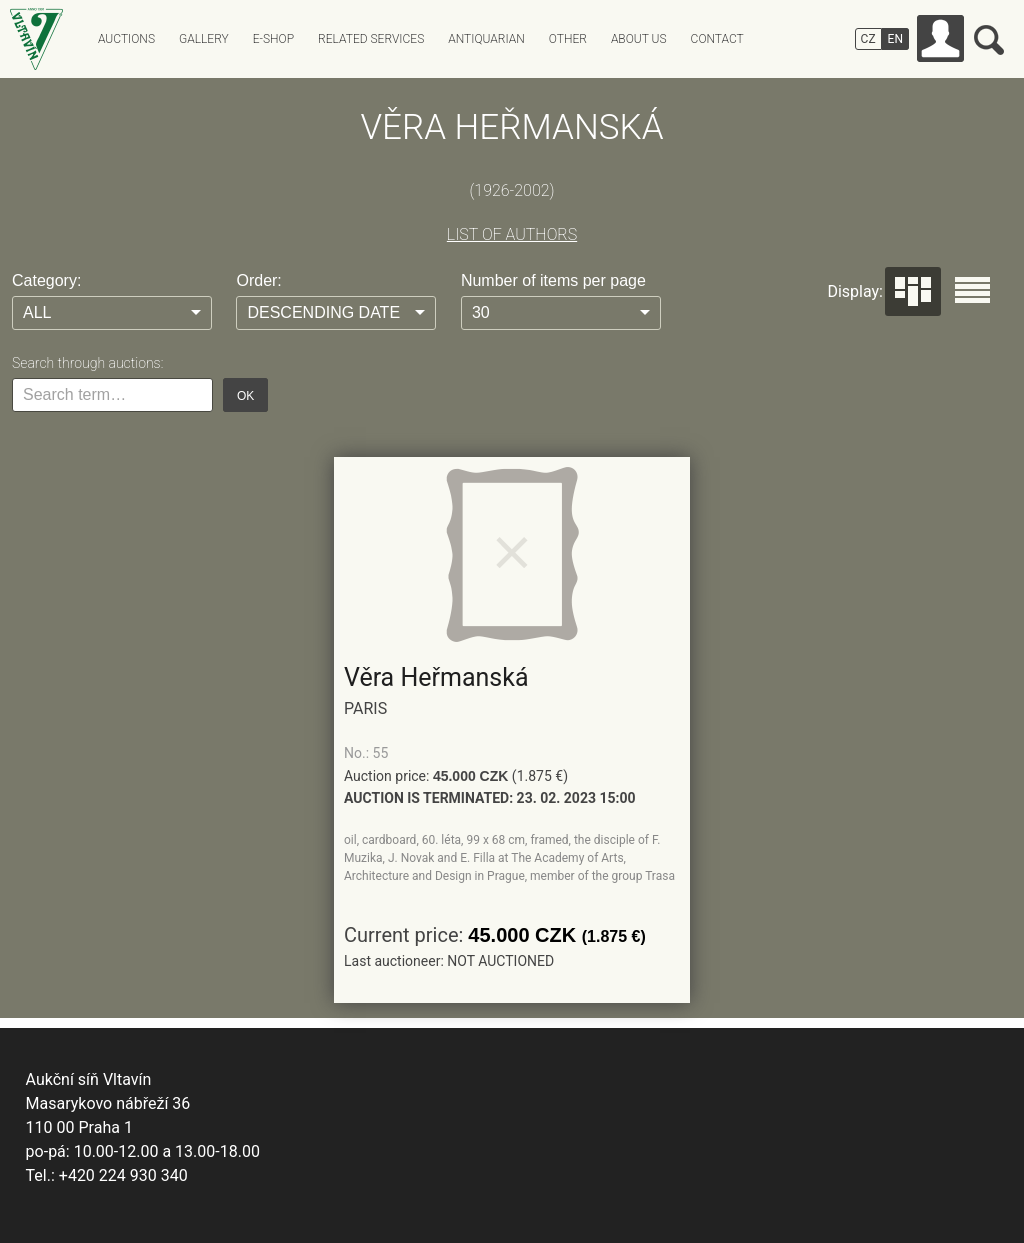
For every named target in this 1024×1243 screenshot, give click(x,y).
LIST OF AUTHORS (512, 234)
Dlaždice (913, 291)
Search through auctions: (87, 363)
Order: (258, 280)
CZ (868, 39)
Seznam (972, 290)
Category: (46, 280)
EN (895, 39)
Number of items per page (553, 280)
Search (989, 40)
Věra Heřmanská (436, 677)
